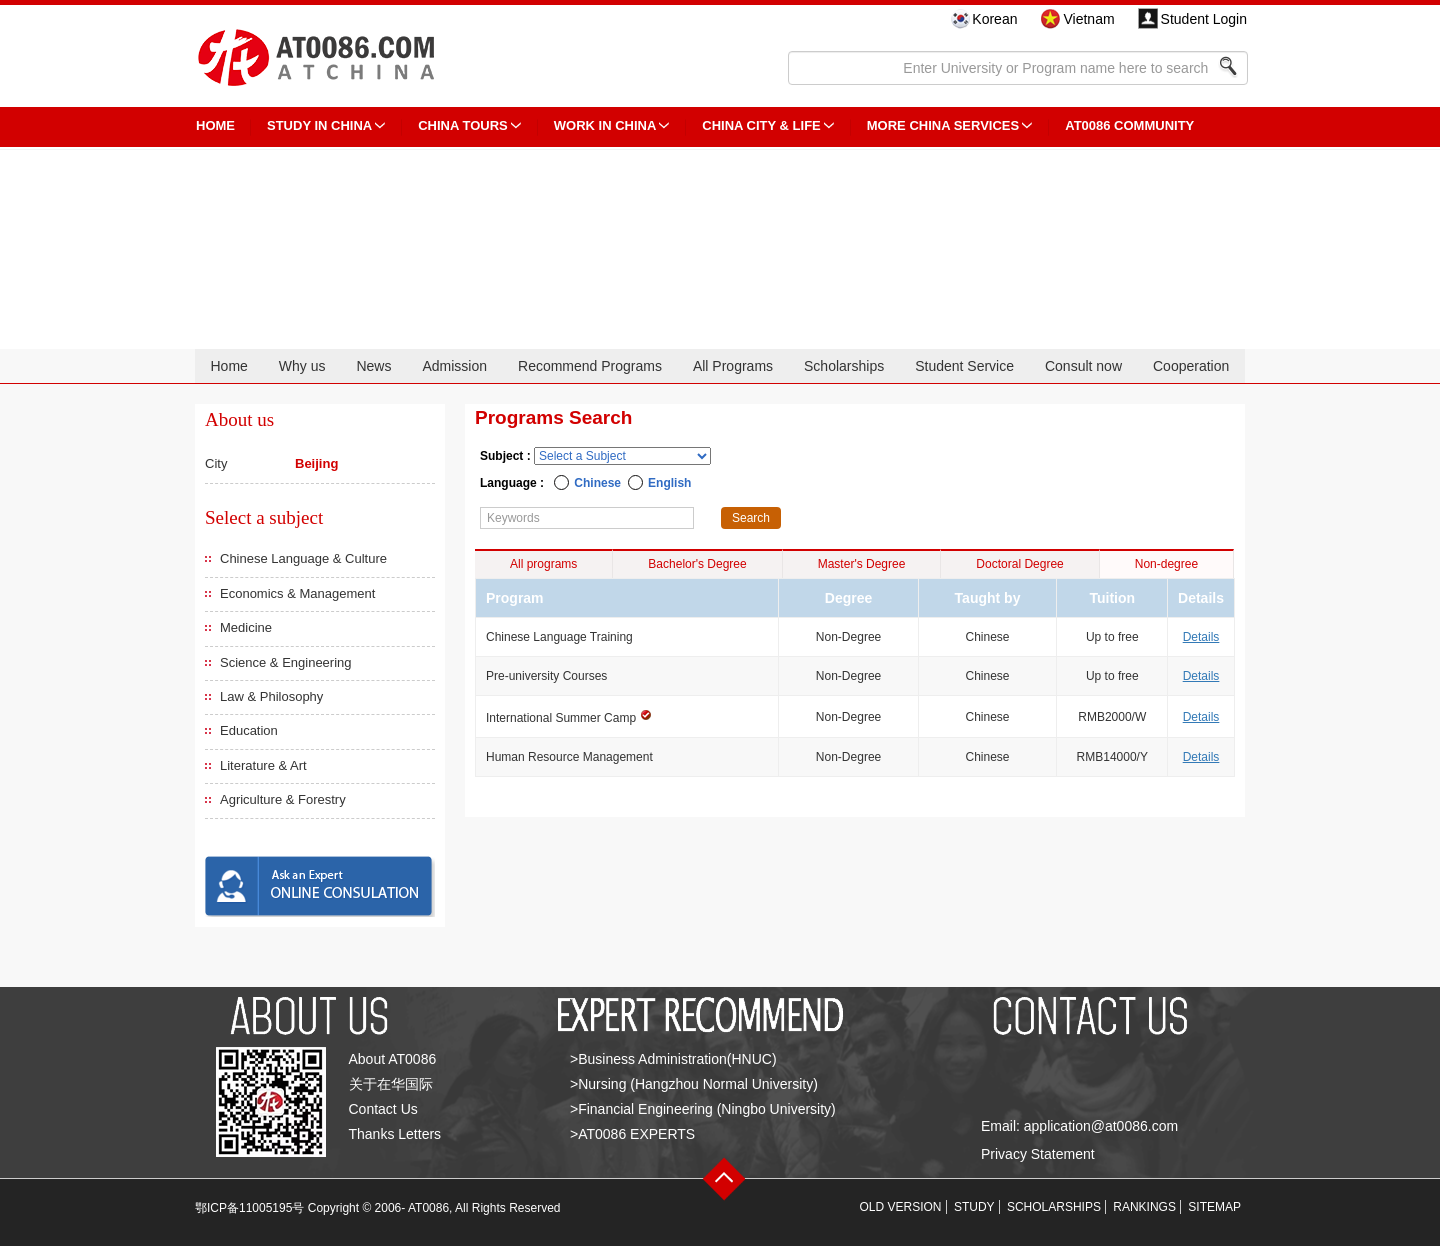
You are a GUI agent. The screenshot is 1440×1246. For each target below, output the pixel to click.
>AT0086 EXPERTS (632, 1134)
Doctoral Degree (1019, 564)
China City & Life (761, 125)
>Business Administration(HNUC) (673, 1059)
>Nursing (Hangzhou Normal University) (694, 1084)
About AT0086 (393, 1059)
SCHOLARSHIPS (1054, 1207)
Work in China (605, 125)
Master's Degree (862, 564)
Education (249, 730)
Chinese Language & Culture (303, 558)
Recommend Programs (590, 366)
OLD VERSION (901, 1207)
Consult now (1083, 366)
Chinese (597, 483)
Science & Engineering (286, 662)
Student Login (1204, 19)
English (669, 483)
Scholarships (844, 366)
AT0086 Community (1129, 125)
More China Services (943, 125)
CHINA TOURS (463, 125)
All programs (543, 564)
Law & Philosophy (271, 696)
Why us (302, 366)
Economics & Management (297, 593)
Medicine (246, 627)
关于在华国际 (391, 1084)
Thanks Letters (395, 1134)
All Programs (733, 366)
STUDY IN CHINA (319, 125)
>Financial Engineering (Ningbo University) (703, 1109)
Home (228, 366)
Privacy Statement (1038, 1154)
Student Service (964, 366)
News (373, 366)
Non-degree (1166, 564)
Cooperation (1191, 366)
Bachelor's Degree (697, 564)
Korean (994, 19)
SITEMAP (1214, 1207)
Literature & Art (263, 765)
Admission (454, 366)
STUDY (974, 1207)
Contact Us (383, 1109)
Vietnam (1088, 19)
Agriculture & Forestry (283, 799)
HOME (215, 125)
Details (1201, 637)
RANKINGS (1144, 1207)
